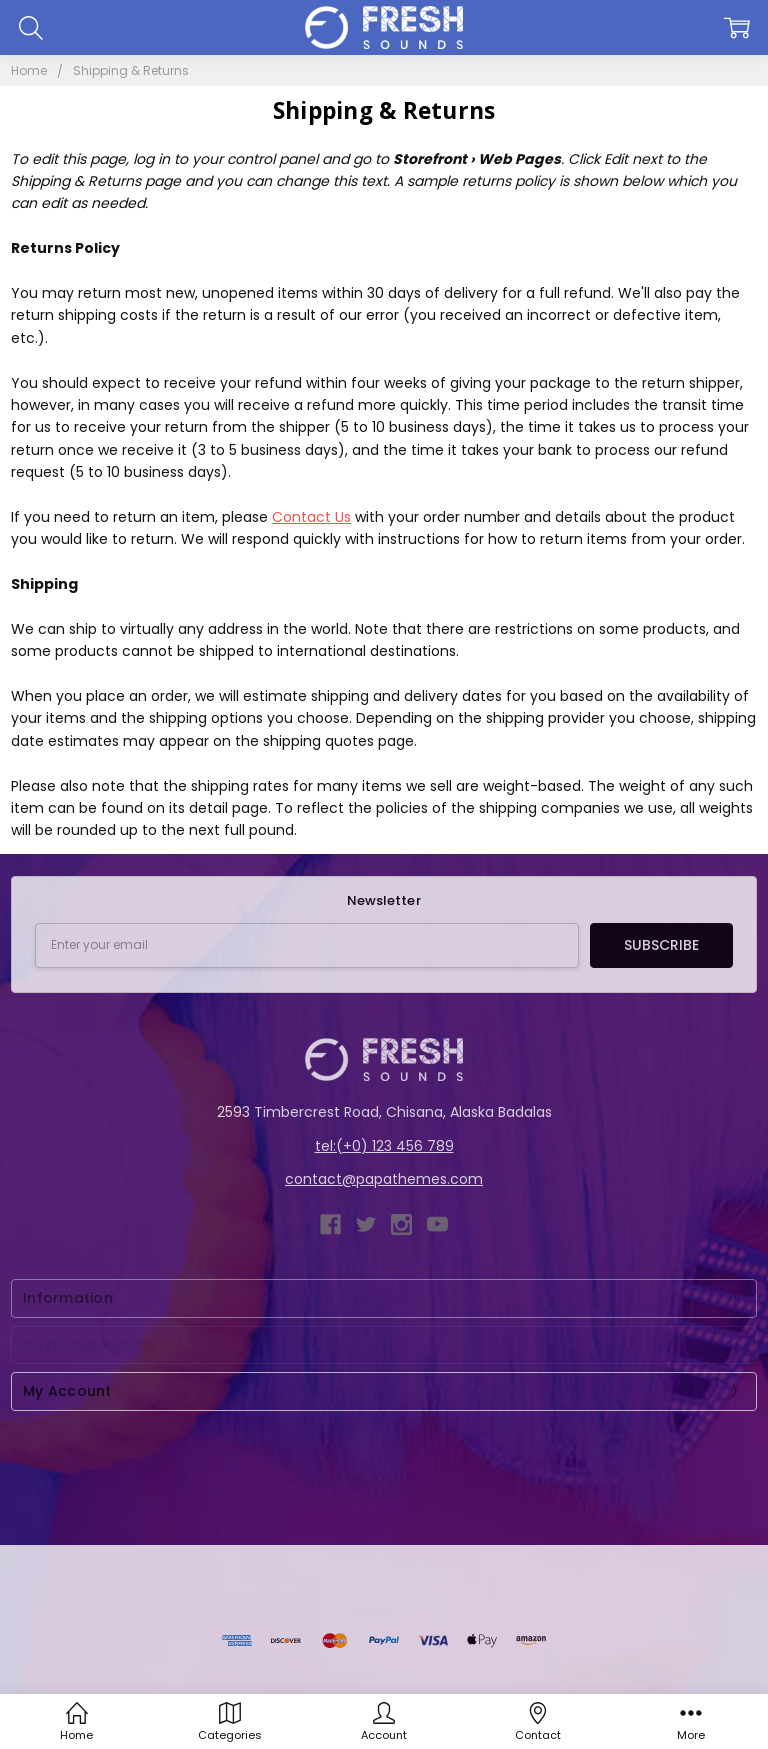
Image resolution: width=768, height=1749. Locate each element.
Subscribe (661, 945)
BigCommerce (442, 1593)
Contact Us (311, 517)
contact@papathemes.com (384, 1179)
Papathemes (606, 1593)
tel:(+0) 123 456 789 (384, 1146)
